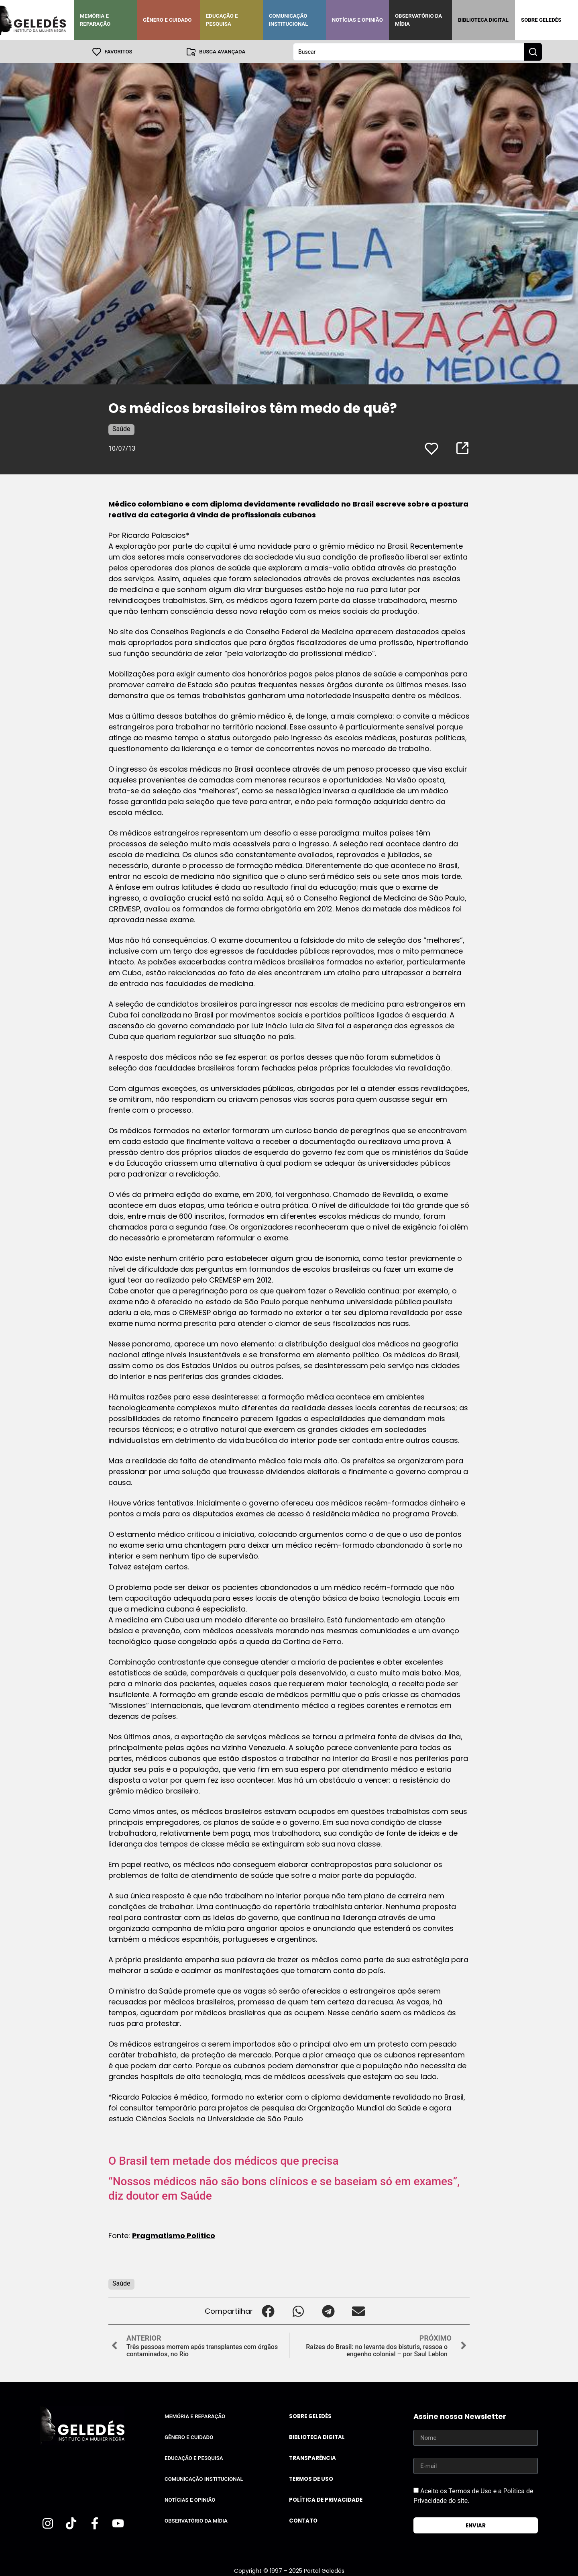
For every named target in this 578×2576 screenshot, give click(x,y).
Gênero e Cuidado (167, 20)
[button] (268, 2311)
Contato (303, 2520)
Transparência (312, 2458)
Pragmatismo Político (173, 2235)
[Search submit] (533, 51)
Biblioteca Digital (483, 20)
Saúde (121, 428)
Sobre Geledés (541, 20)
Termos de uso (311, 2478)
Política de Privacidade (325, 2499)
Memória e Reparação (95, 20)
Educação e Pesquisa (222, 20)
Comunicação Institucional (288, 20)
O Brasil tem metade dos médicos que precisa (223, 2160)
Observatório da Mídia (418, 20)
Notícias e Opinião (357, 20)
